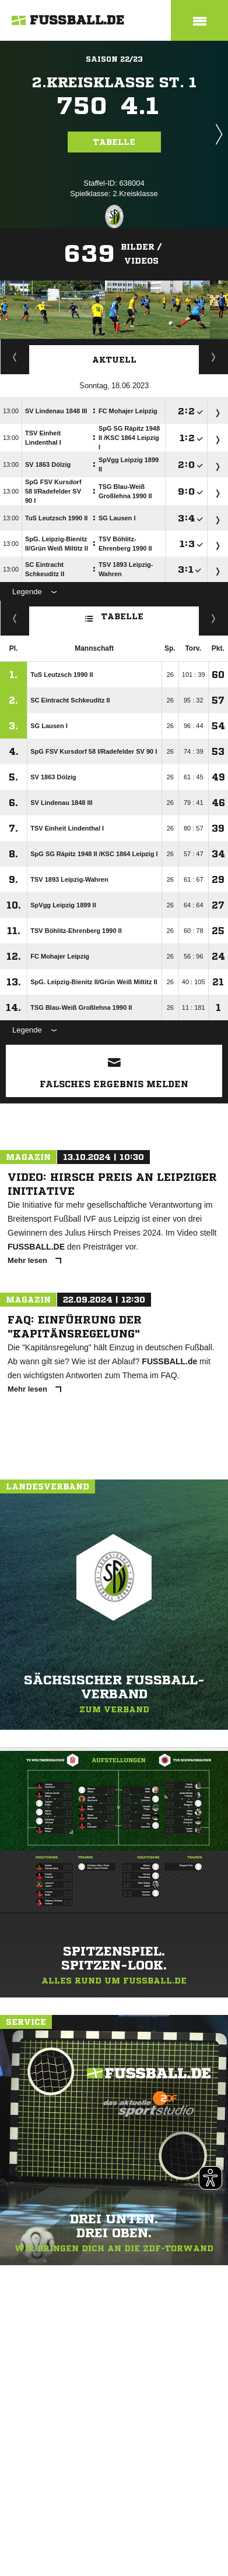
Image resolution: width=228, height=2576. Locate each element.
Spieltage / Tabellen (213, 356)
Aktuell (114, 360)
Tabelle (114, 142)
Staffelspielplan (15, 356)
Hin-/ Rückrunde (213, 618)
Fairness (15, 618)
